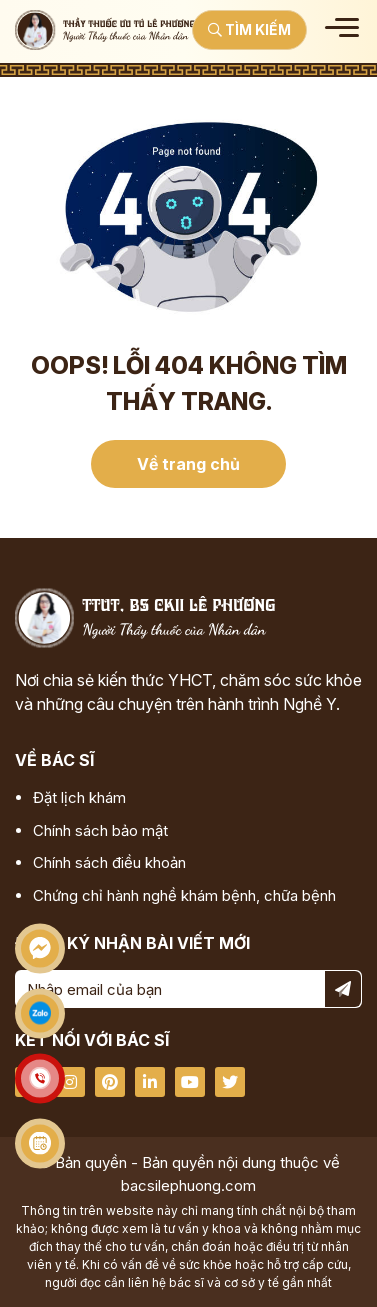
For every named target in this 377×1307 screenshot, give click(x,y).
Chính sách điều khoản (109, 862)
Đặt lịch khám (79, 797)
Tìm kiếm (249, 29)
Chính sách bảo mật (100, 830)
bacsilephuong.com (188, 1185)
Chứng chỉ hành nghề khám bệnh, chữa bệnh (184, 895)
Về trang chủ (188, 464)
